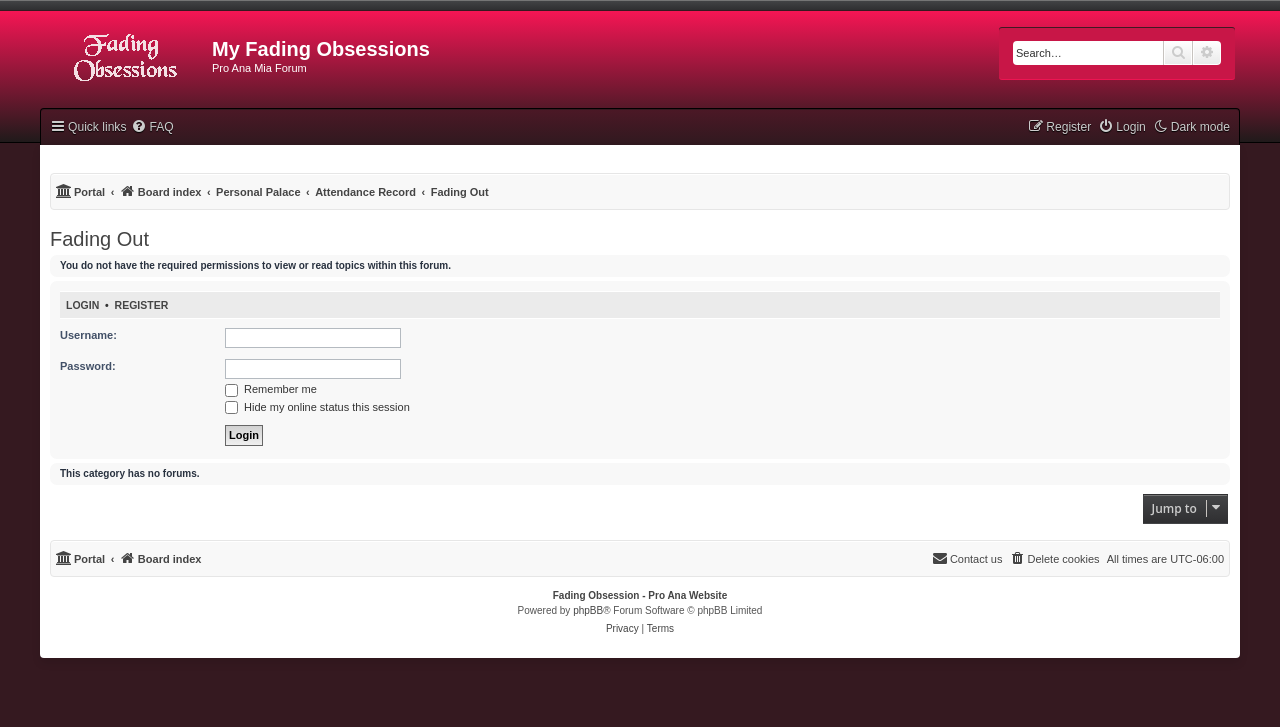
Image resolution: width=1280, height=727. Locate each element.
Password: (88, 366)
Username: (88, 335)
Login (82, 305)
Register (142, 305)
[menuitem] (152, 127)
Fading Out (99, 239)
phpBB (588, 610)
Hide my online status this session (317, 407)
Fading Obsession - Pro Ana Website (640, 595)
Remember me (271, 389)
